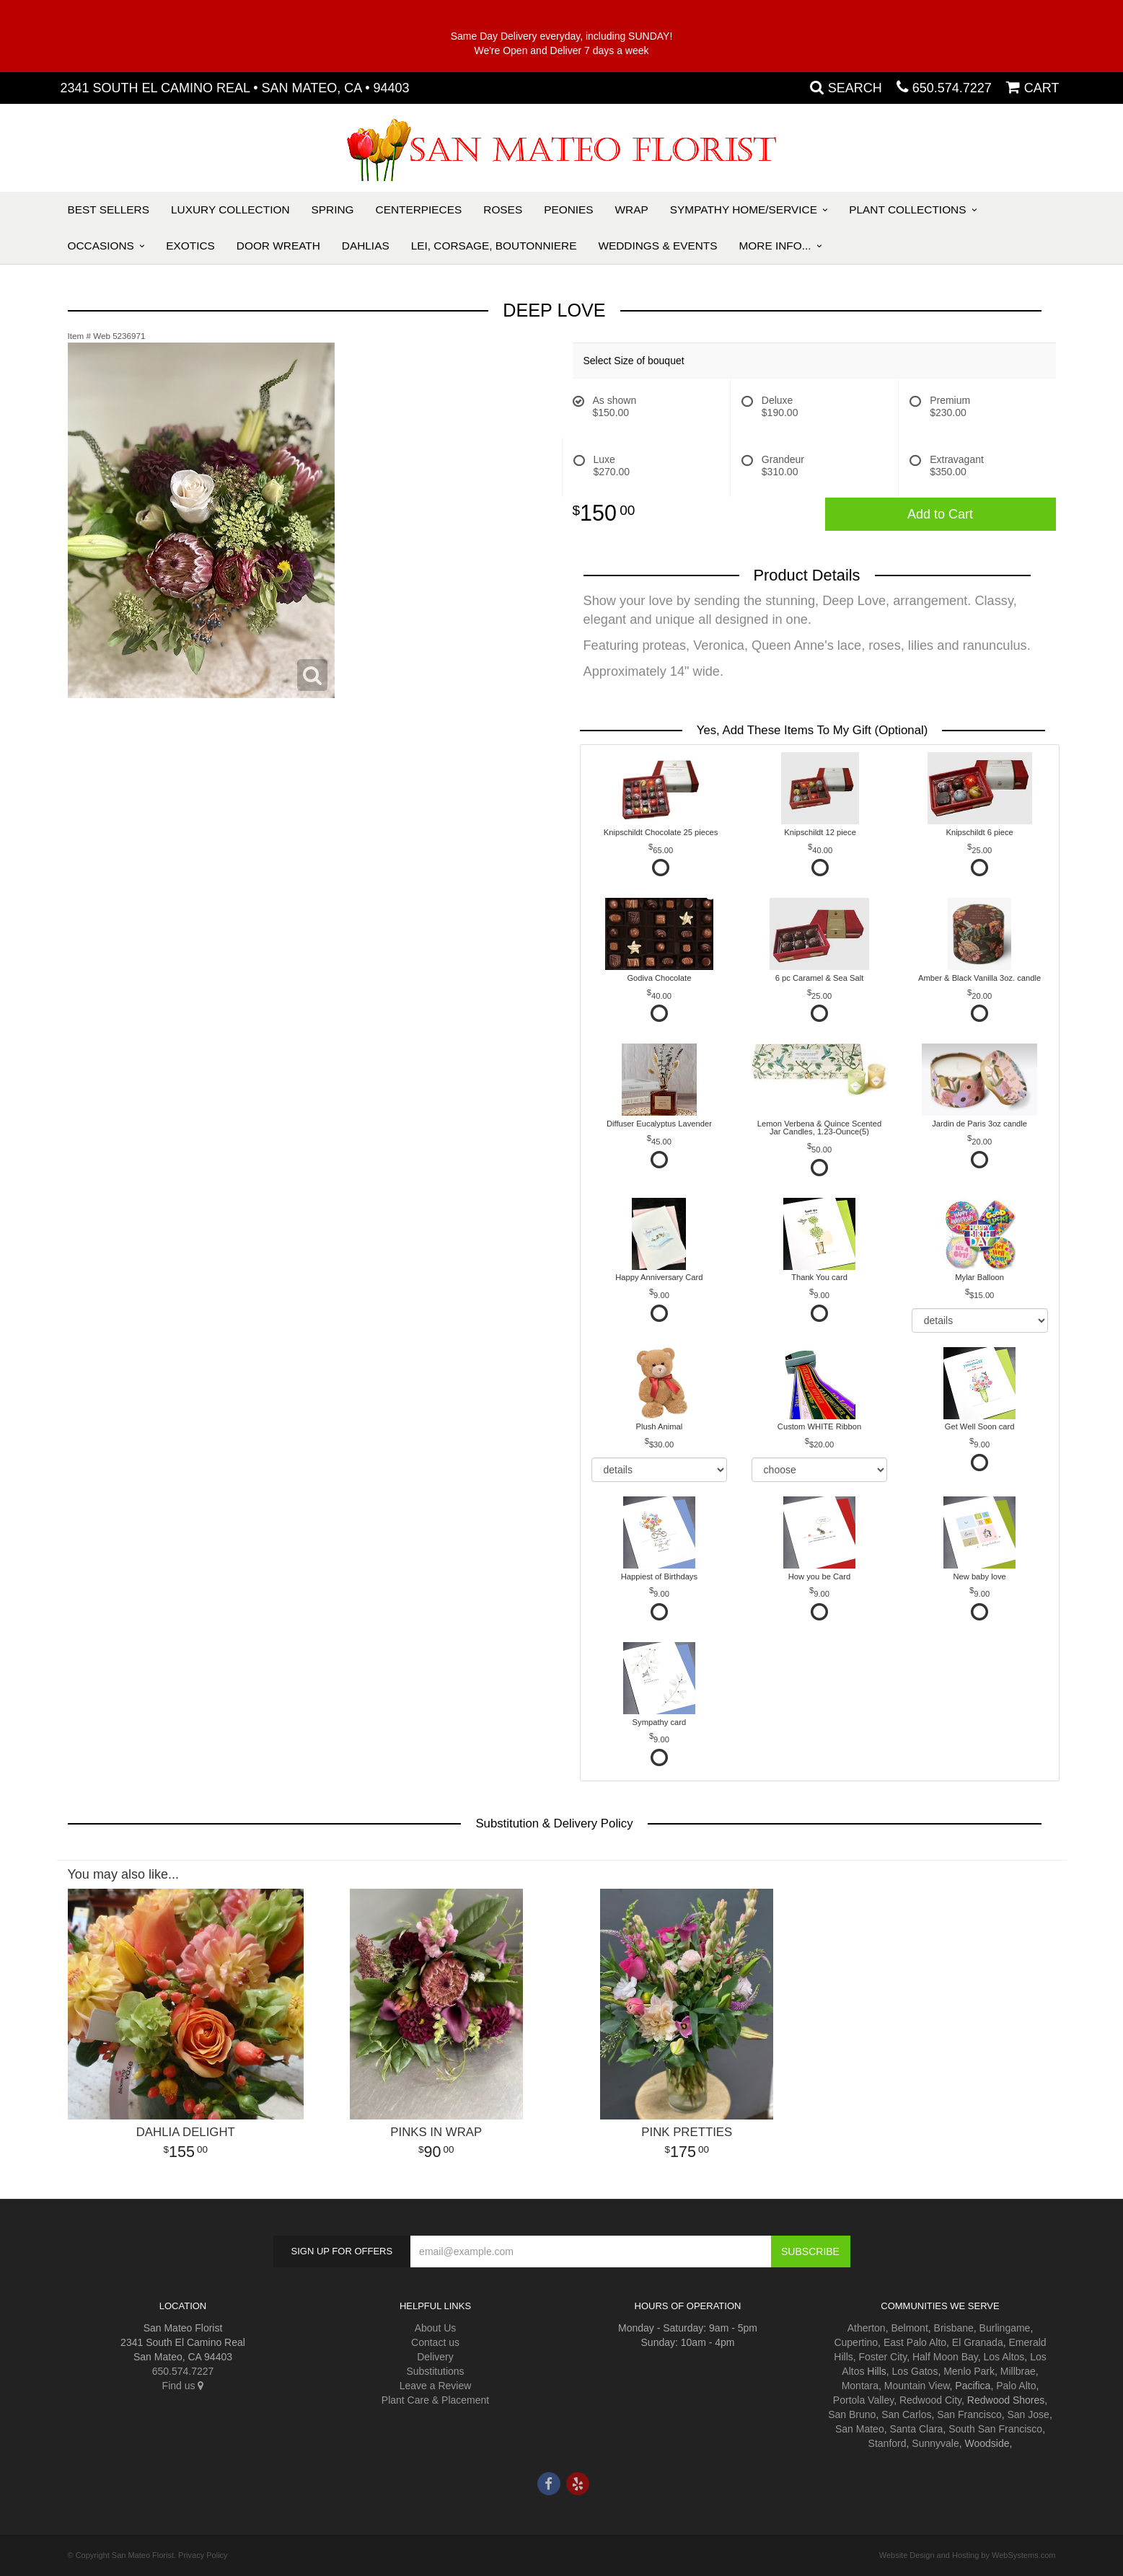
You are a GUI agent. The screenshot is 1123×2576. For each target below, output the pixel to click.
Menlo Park (969, 2371)
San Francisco (969, 2414)
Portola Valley (863, 2400)
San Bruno (852, 2414)
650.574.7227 (952, 88)
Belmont (909, 2328)
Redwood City (930, 2400)
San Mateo (859, 2429)
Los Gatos (915, 2371)
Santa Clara (916, 2429)
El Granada (977, 2342)
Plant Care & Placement (435, 2400)
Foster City (883, 2357)
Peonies (568, 209)
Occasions (101, 245)
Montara (860, 2385)
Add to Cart (940, 514)
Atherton (866, 2328)
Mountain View (917, 2385)
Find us (183, 2385)
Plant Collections (907, 209)
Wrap (631, 209)
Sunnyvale (935, 2443)
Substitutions (435, 2371)
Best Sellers (109, 209)
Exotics (190, 245)
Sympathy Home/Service (743, 209)
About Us (436, 2328)
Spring (333, 209)
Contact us (435, 2342)
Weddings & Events (657, 245)
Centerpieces (419, 209)
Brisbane (954, 2328)
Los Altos (1004, 2357)
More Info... (775, 245)
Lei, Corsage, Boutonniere (494, 245)
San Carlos (906, 2414)
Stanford (887, 2443)
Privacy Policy (202, 2555)
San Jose (1028, 2414)
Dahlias (365, 245)
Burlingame (1005, 2328)
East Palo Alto (915, 2342)
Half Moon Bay (945, 2357)
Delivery (435, 2357)
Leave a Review (436, 2385)
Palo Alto (1016, 2385)
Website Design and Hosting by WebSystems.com (967, 2555)
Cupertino (856, 2342)
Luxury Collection (230, 209)
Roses (502, 209)
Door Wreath (278, 245)
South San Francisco (995, 2429)
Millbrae (1018, 2371)
